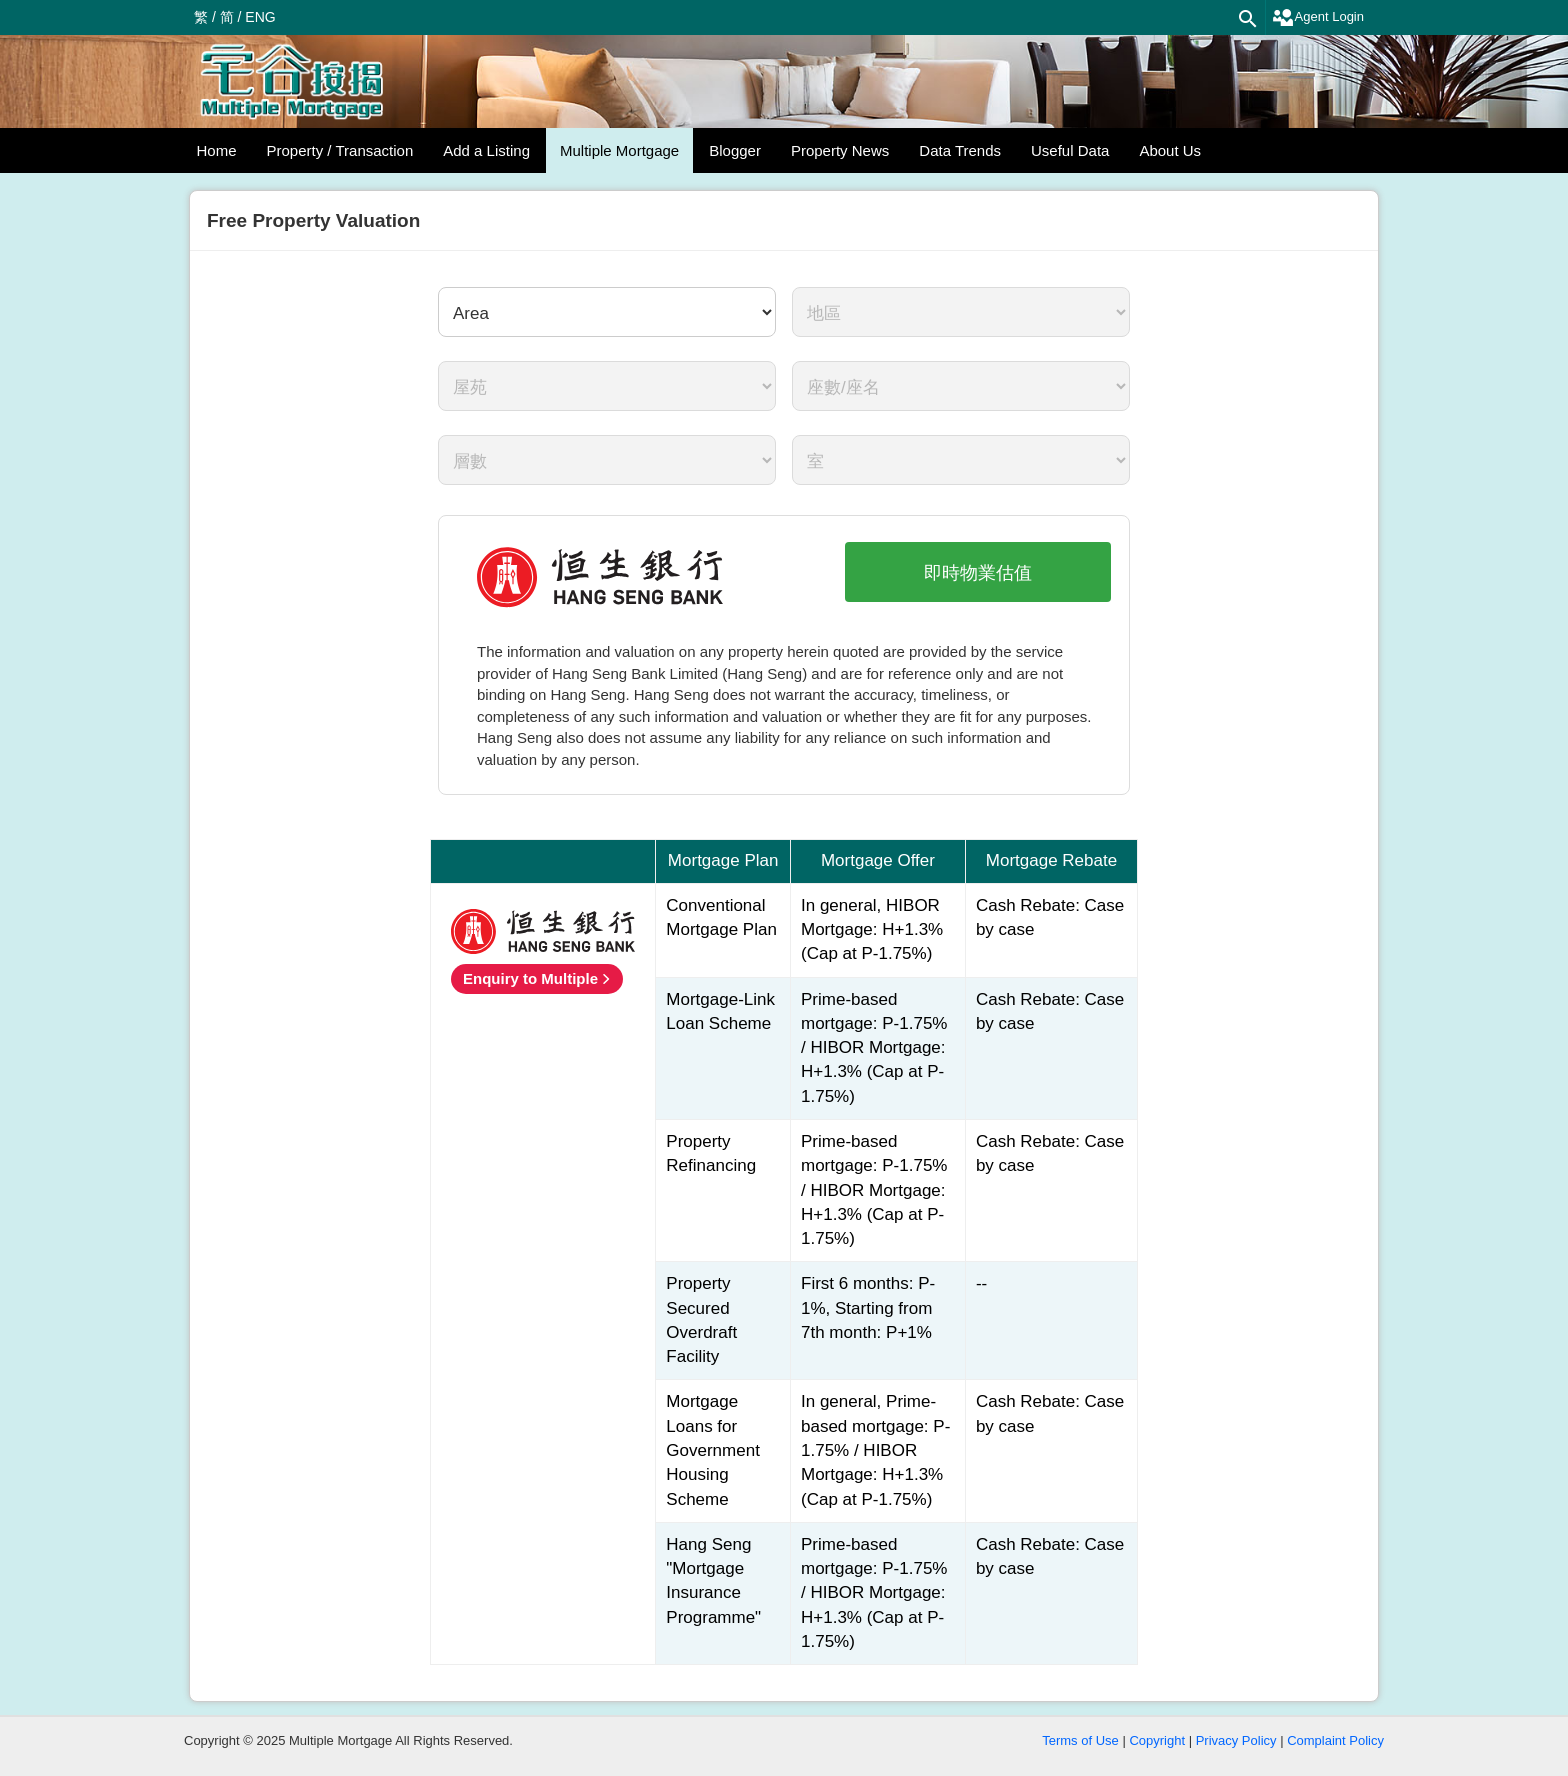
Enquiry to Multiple (530, 978)
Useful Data (1070, 150)
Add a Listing (486, 150)
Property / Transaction (340, 150)
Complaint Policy (1335, 1740)
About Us (1170, 150)
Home (217, 150)
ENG (260, 17)
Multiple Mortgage (619, 150)
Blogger (735, 150)
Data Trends (960, 150)
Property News (840, 150)
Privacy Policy (1236, 1740)
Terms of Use (1080, 1740)
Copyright (1157, 1740)
